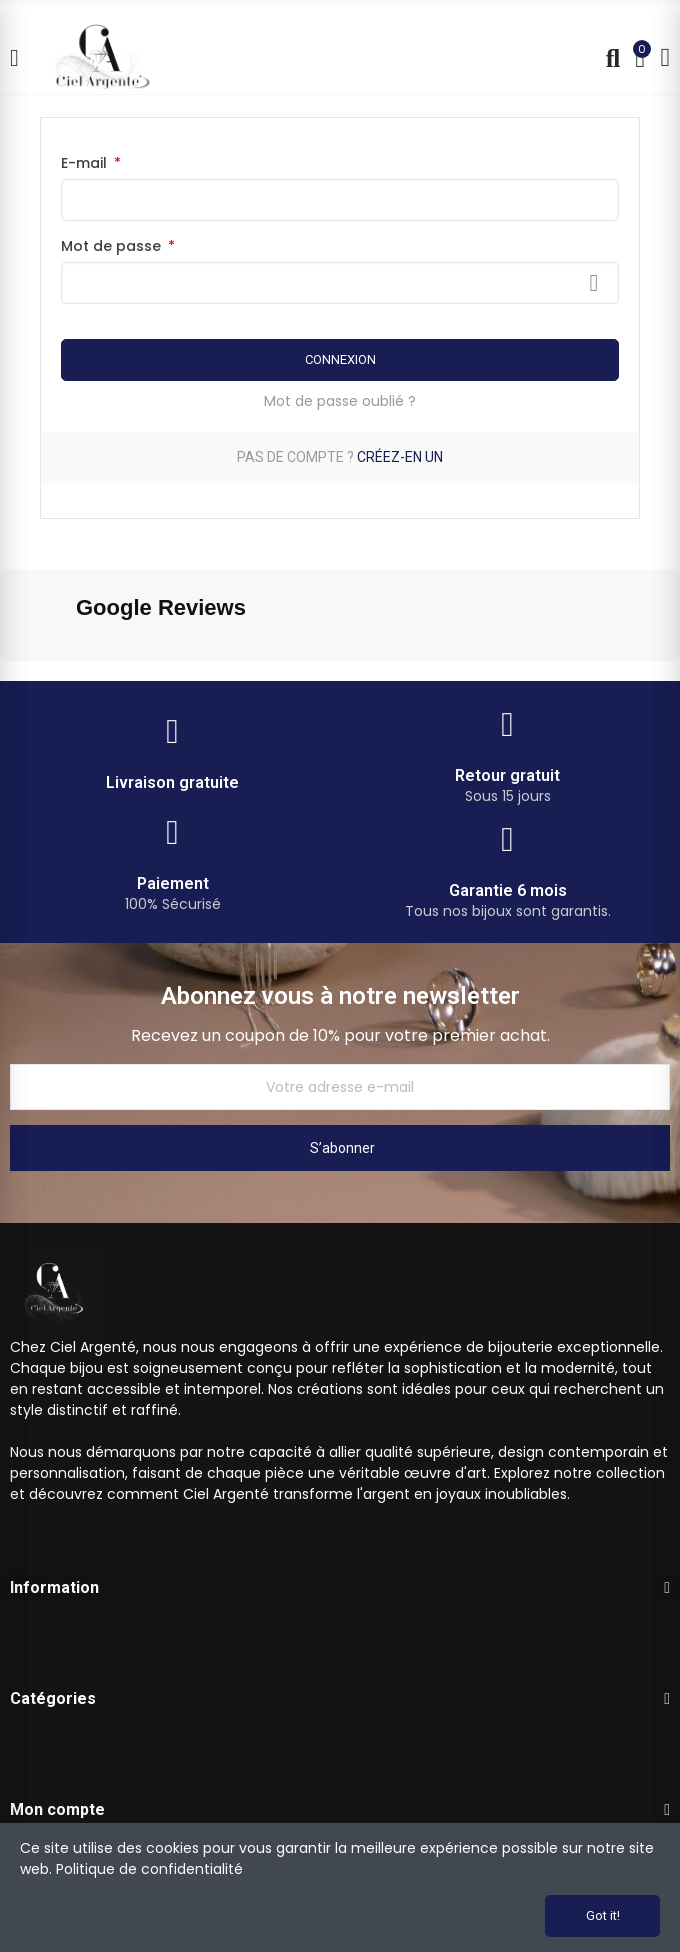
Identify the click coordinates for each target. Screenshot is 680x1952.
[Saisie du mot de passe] (340, 283)
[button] (16, 681)
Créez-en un (400, 457)
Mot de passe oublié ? (340, 401)
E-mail (86, 163)
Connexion (340, 359)
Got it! (603, 1915)
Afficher (594, 283)
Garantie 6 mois (508, 890)
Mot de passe (113, 246)
